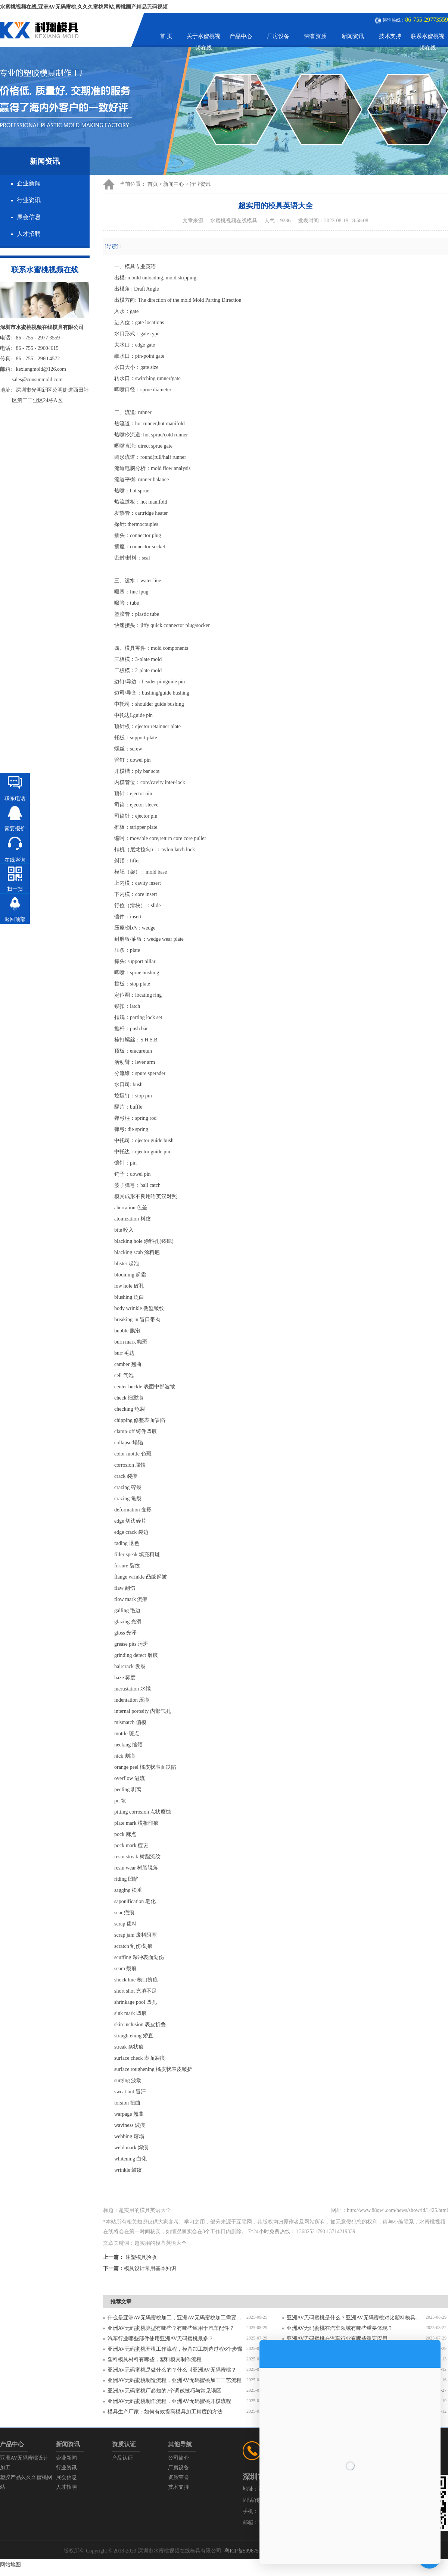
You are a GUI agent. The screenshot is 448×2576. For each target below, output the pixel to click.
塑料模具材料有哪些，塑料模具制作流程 (155, 2359)
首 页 (166, 36)
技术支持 (390, 36)
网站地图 (10, 2564)
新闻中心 (173, 184)
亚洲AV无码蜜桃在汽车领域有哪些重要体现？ (340, 2328)
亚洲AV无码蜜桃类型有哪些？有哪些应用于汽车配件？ (171, 2328)
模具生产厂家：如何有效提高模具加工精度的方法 (165, 2411)
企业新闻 (29, 183)
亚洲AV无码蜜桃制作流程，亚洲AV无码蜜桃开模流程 (169, 2401)
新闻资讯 (353, 36)
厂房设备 (278, 36)
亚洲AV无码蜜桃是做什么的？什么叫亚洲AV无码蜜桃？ (172, 2370)
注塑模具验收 (141, 2257)
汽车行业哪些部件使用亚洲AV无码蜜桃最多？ (161, 2338)
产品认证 (122, 2458)
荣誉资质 (315, 36)
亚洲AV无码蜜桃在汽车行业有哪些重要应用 (337, 2338)
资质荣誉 (178, 2477)
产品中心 (241, 36)
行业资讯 (29, 200)
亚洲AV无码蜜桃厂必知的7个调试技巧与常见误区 (164, 2391)
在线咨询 (14, 860)
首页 (152, 184)
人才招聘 (29, 234)
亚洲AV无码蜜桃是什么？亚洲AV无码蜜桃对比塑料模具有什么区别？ (356, 2317)
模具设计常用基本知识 (150, 2268)
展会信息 (29, 217)
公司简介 (178, 2458)
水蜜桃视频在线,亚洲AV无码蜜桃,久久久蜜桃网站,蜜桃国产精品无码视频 (84, 7)
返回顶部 (14, 919)
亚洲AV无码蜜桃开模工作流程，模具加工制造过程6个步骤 (175, 2349)
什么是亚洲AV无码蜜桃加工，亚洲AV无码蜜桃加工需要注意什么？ (177, 2317)
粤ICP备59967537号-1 (248, 2551)
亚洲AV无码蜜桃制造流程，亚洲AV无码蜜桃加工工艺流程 (175, 2380)
